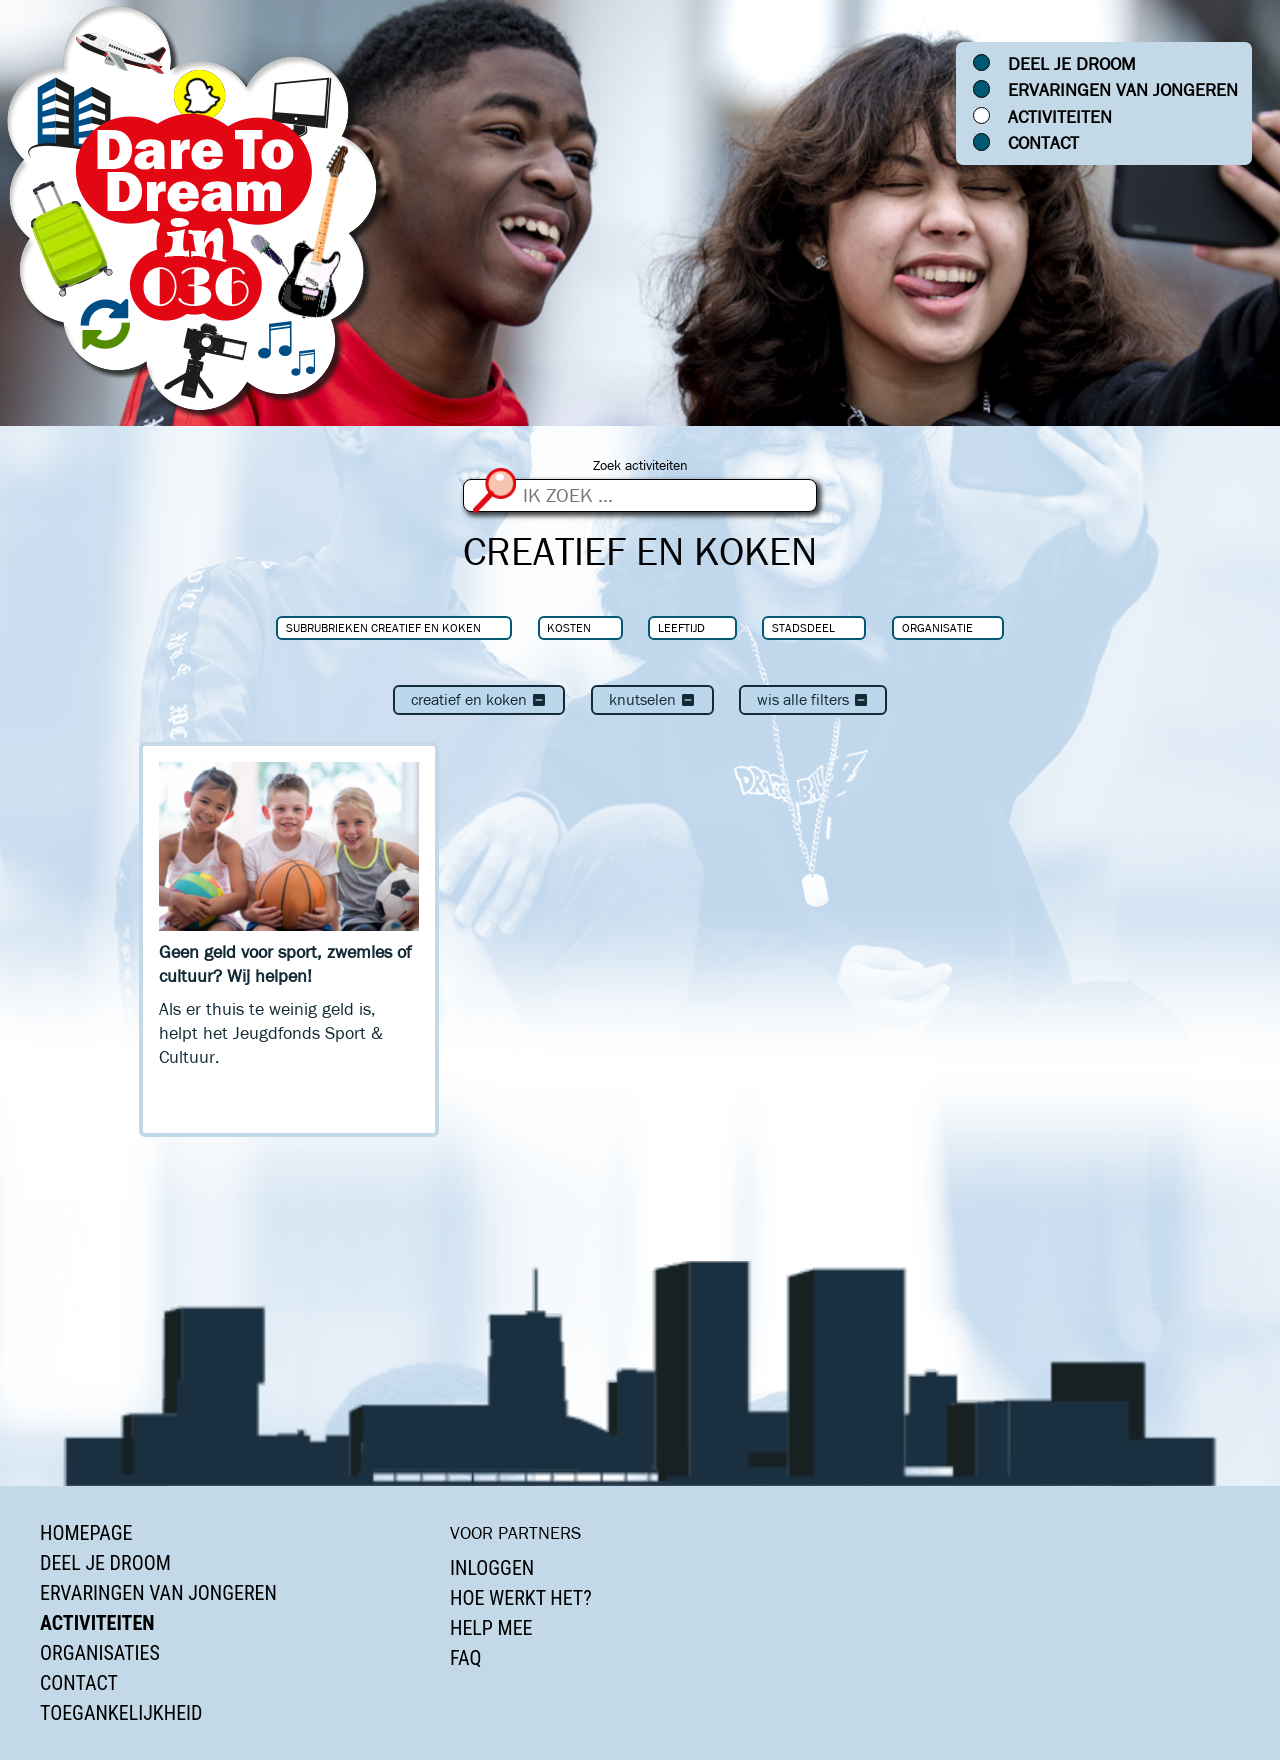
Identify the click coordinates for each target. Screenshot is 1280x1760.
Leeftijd (681, 627)
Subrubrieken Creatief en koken (383, 627)
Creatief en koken (479, 699)
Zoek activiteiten (640, 465)
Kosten (569, 627)
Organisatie (937, 627)
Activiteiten (1060, 117)
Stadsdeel (803, 627)
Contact (1043, 143)
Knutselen (652, 699)
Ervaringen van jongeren (1123, 90)
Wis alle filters (813, 699)
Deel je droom (1072, 64)
